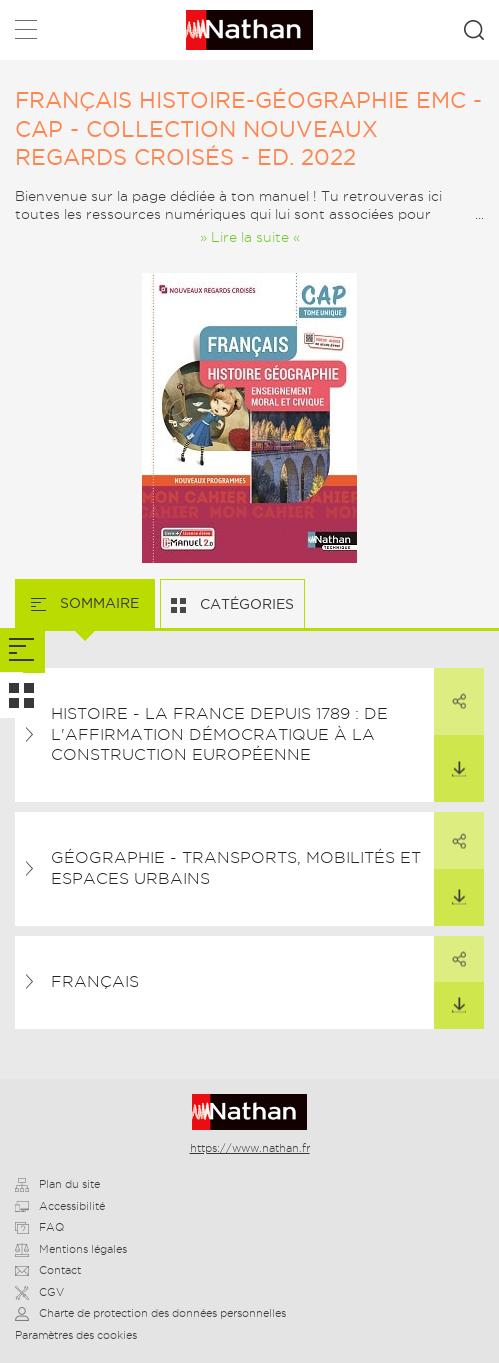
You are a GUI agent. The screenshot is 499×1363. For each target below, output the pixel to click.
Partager (450, 689)
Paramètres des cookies (76, 1335)
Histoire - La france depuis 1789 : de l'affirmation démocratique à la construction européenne (219, 734)
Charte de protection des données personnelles (150, 1313)
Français (95, 981)
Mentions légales (71, 1249)
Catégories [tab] (245, 604)
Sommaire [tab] (97, 603)
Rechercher (474, 30)
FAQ (39, 1227)
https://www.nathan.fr (250, 1148)
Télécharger (450, 756)
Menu (26, 33)
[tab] (22, 650)
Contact (48, 1270)
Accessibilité (60, 1206)
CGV (39, 1292)
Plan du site (57, 1184)
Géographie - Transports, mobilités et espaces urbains (236, 868)
